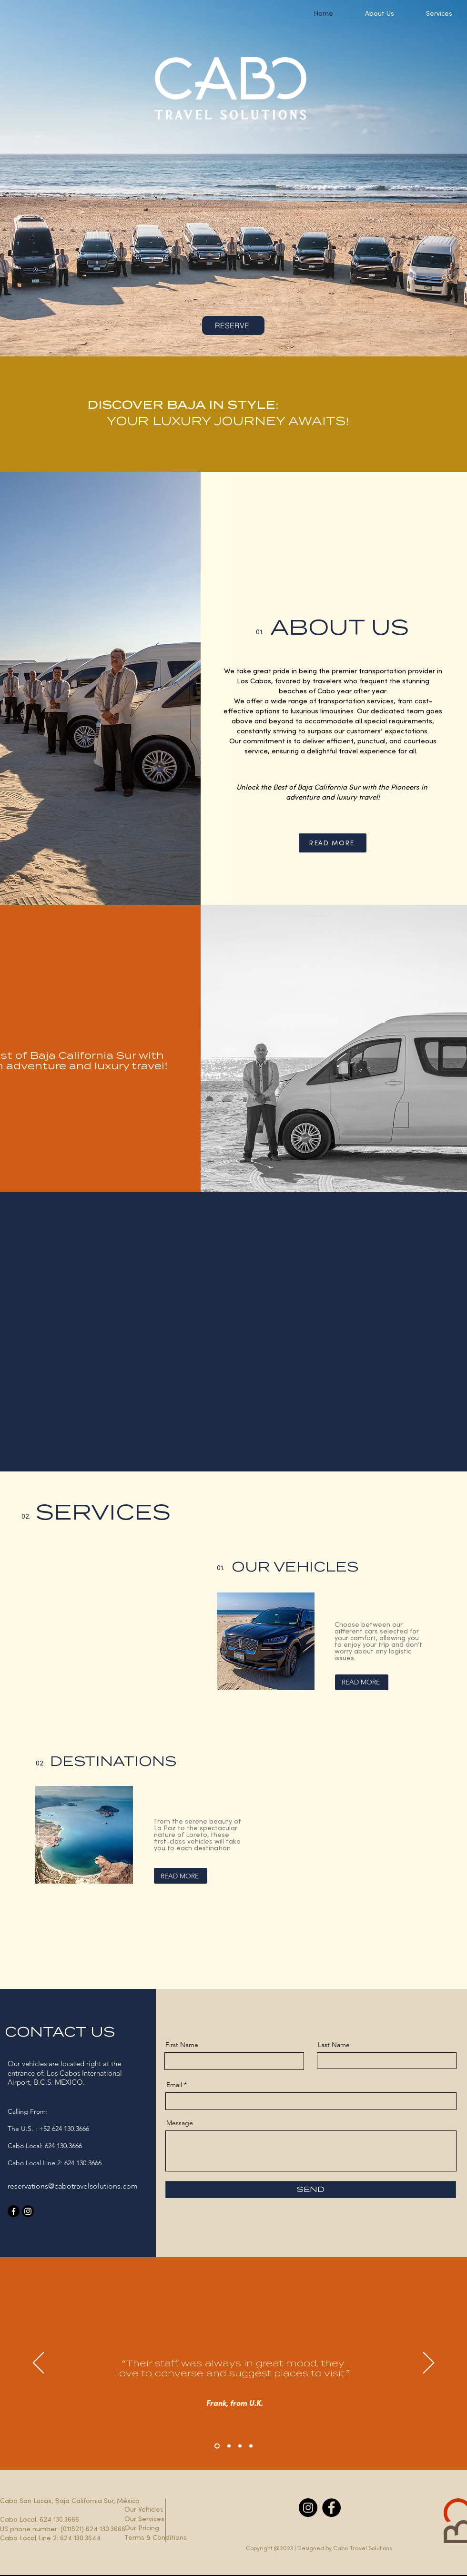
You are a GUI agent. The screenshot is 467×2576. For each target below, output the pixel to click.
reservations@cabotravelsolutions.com (73, 2186)
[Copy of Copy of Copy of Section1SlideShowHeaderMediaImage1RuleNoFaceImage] (251, 2446)
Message (179, 2123)
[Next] (428, 2363)
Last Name (334, 2044)
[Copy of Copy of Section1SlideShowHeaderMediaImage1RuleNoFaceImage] (240, 2446)
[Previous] (38, 2363)
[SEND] (310, 2189)
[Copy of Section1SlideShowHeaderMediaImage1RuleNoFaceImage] (229, 2446)
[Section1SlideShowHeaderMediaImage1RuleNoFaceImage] (217, 2446)
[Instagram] (28, 2211)
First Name (181, 2044)
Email (174, 2084)
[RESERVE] (233, 325)
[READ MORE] (332, 842)
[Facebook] (14, 2211)
